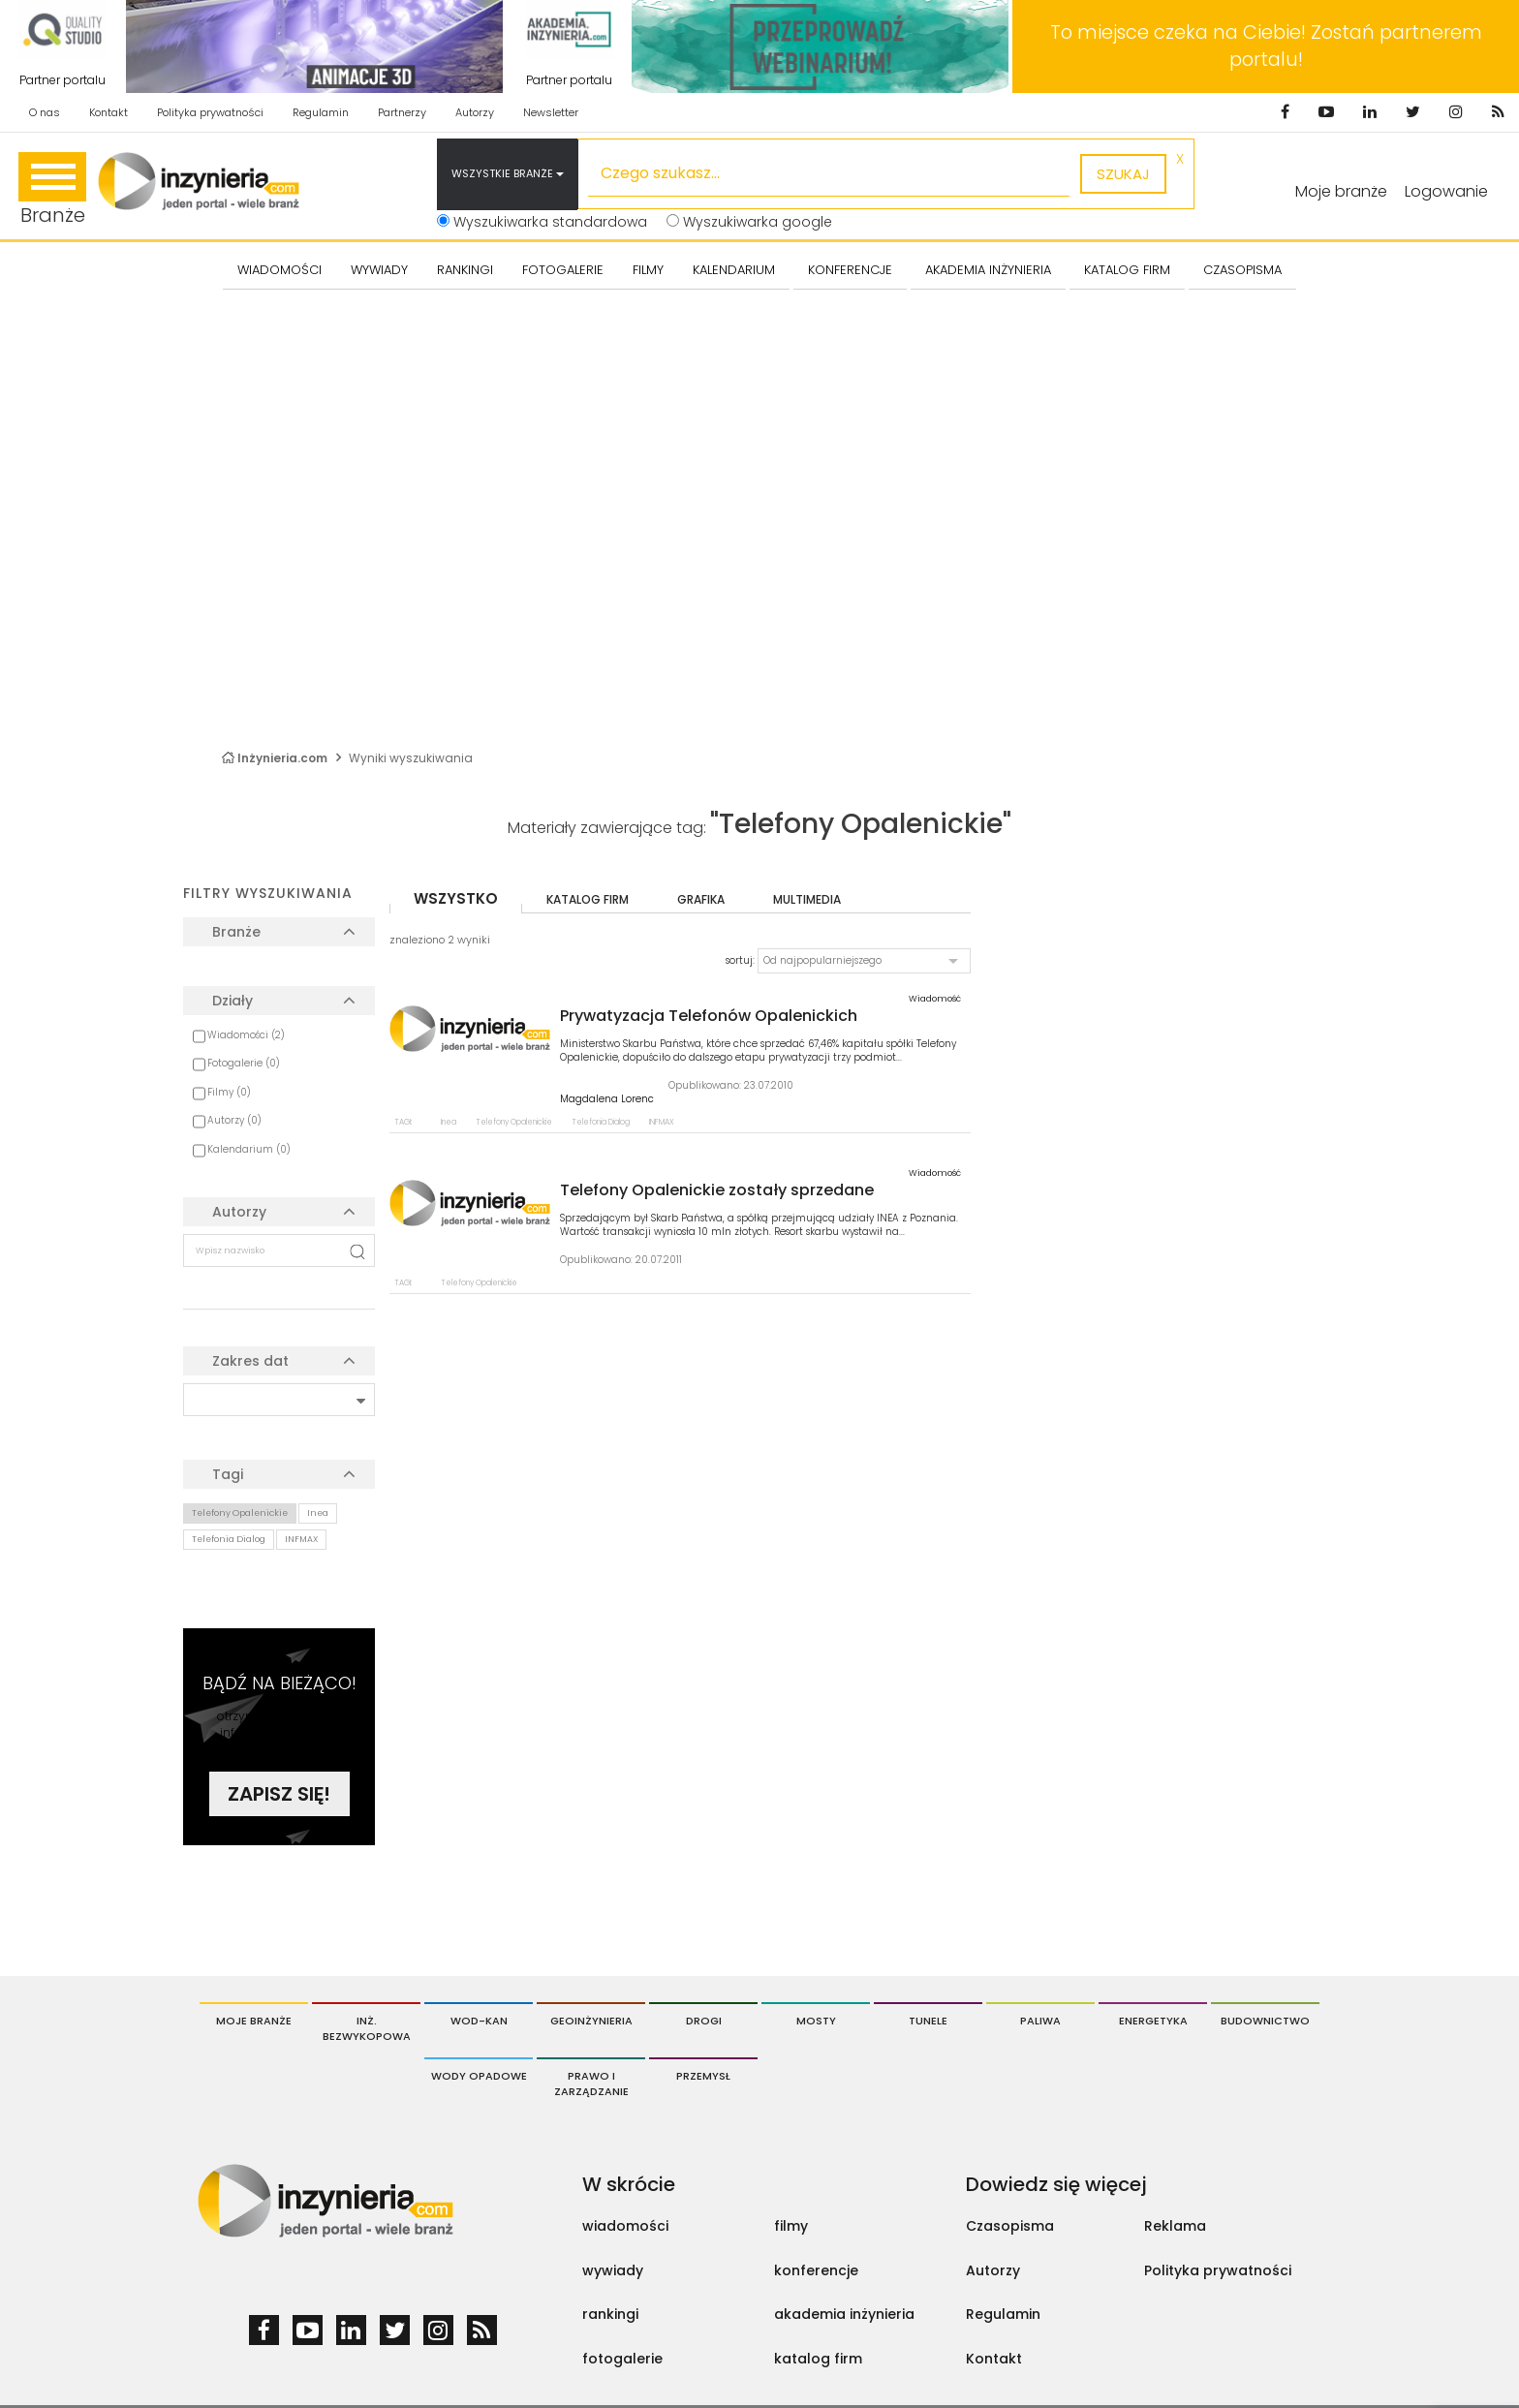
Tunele (928, 2020)
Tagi (227, 1474)
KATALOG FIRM (1127, 270)
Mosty (816, 2020)
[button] (864, 960)
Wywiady (379, 270)
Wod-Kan (479, 2020)
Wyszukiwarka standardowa (542, 222)
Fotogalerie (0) (243, 1063)
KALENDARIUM (734, 270)
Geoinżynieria (591, 2020)
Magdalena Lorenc (607, 1099)
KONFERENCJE (850, 270)
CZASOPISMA (1242, 270)
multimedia (807, 899)
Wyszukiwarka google (749, 222)
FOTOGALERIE (563, 270)
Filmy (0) (229, 1092)
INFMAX (301, 1539)
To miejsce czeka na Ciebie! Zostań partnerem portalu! (1266, 46)
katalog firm (587, 899)
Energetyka (1153, 2020)
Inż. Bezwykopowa (367, 2028)
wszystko (456, 898)
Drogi (704, 2020)
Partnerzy (402, 112)
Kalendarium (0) (249, 1149)
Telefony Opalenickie (240, 1513)
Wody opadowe (479, 2076)
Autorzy (474, 112)
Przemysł (703, 2076)
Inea (317, 1513)
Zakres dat (250, 1361)
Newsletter (550, 112)
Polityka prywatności (210, 112)
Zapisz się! (279, 1793)
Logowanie (1446, 191)
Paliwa (1040, 2020)
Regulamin (321, 112)
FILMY (648, 270)
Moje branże (254, 2020)
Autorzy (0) (234, 1120)
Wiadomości (279, 270)
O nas (44, 112)
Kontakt (108, 112)
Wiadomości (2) (246, 1035)
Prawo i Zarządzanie (591, 2083)
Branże (52, 190)
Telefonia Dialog (228, 1539)
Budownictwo (1265, 2020)
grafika (701, 899)
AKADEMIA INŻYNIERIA (988, 270)
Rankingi (465, 270)
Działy (232, 1000)
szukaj (1123, 174)
